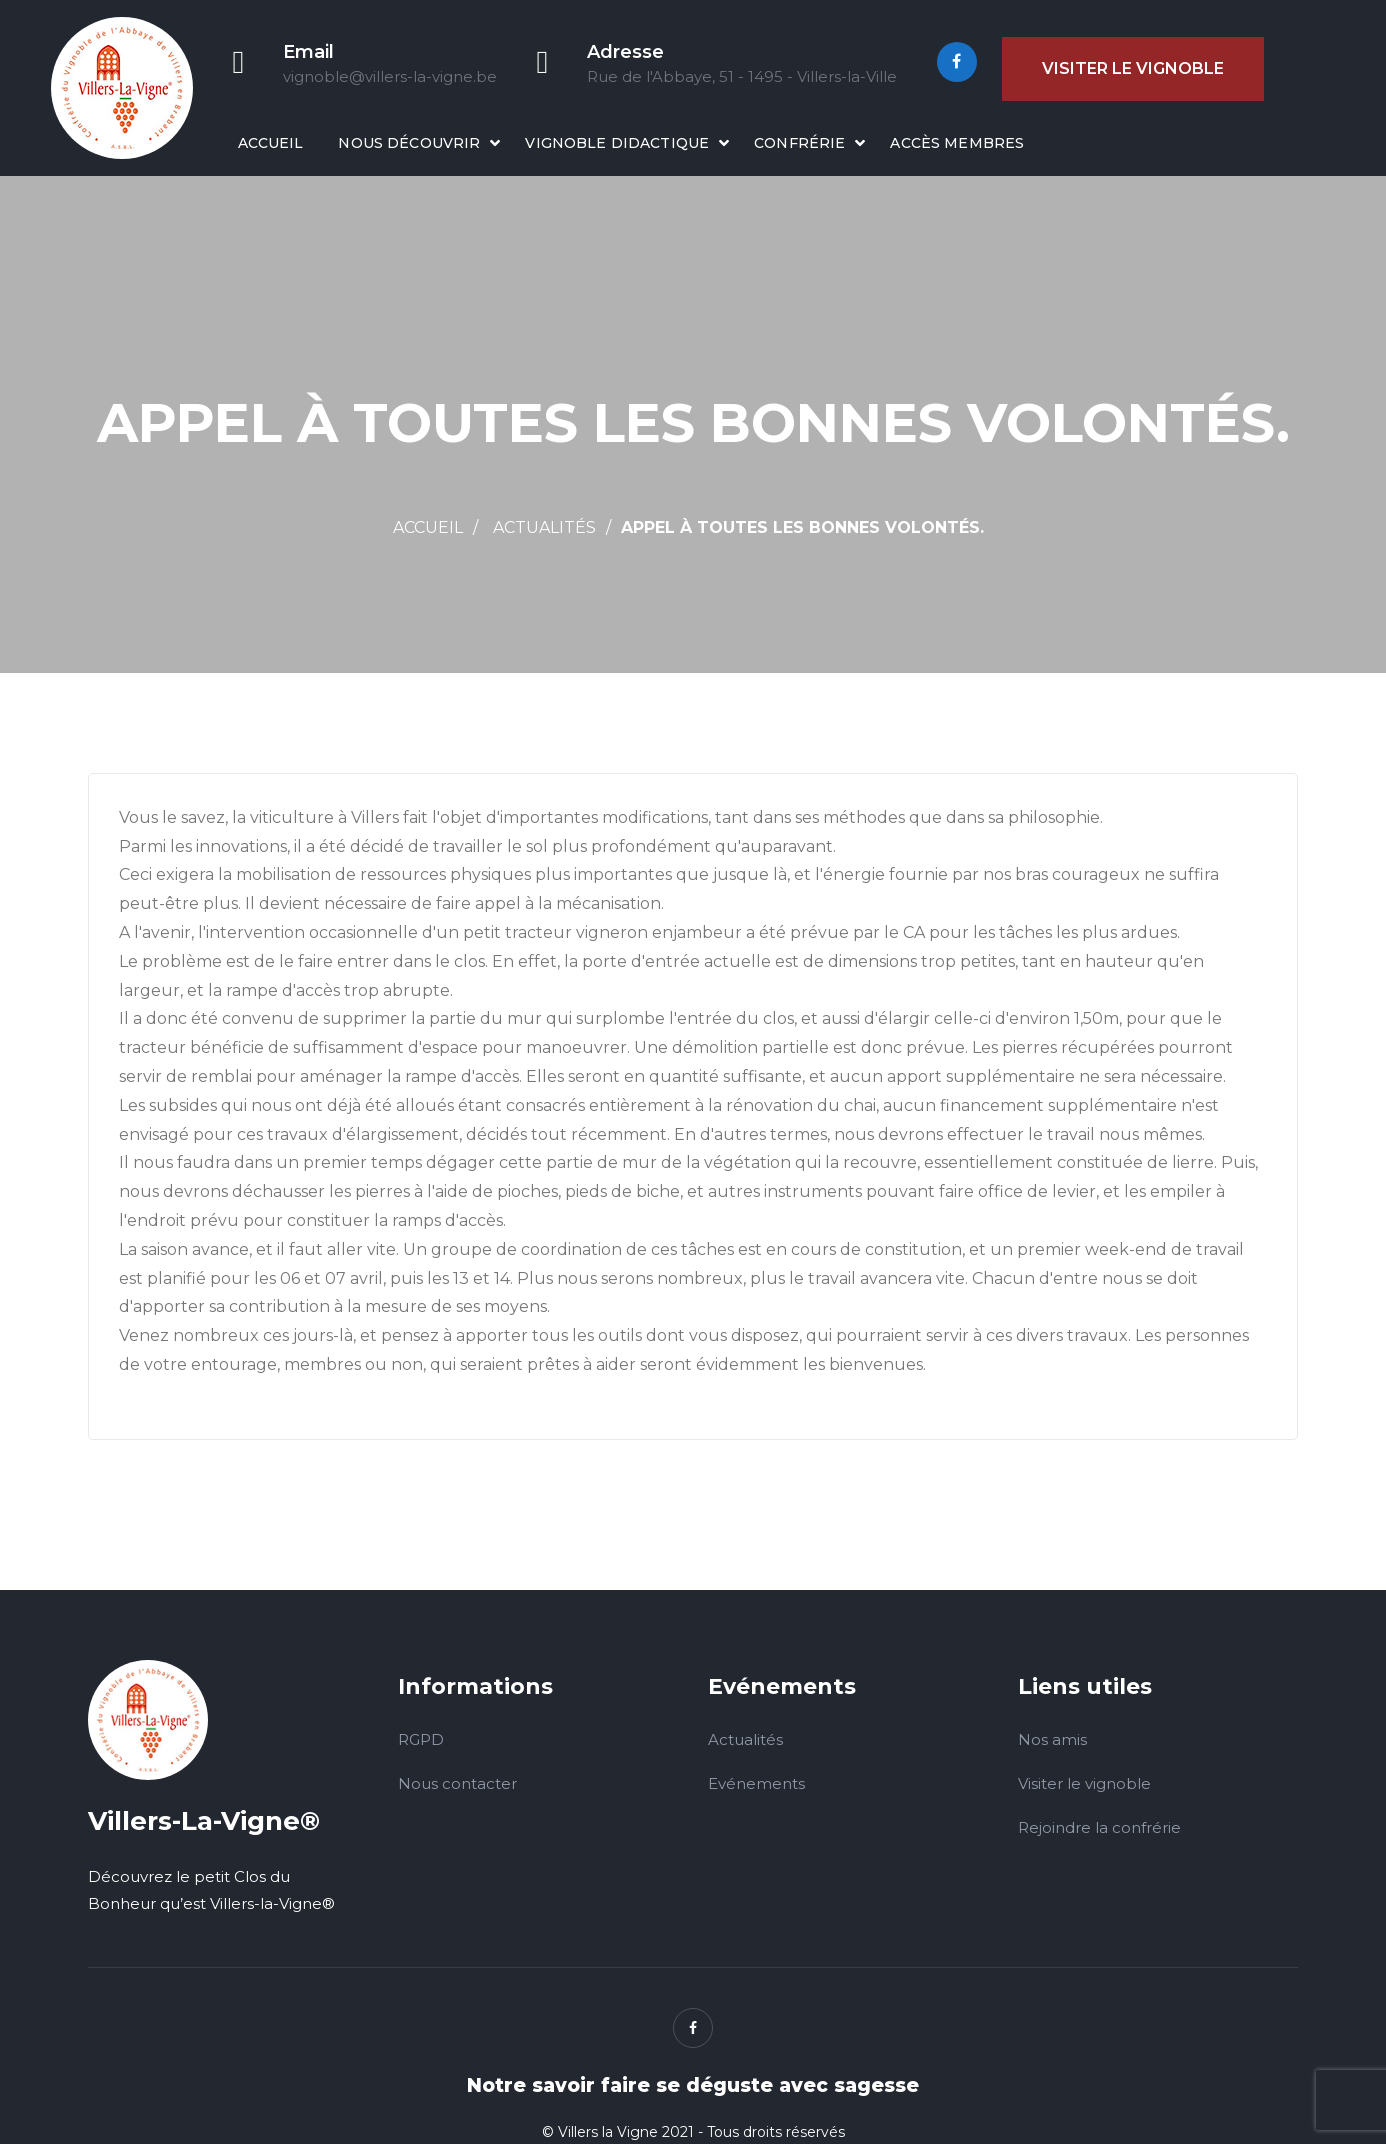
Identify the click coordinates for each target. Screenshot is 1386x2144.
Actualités (544, 527)
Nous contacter (457, 1783)
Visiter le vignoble (1133, 68)
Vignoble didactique (617, 143)
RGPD (421, 1739)
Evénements (756, 1783)
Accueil (271, 143)
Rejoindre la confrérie (1099, 1827)
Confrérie (799, 143)
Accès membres (957, 143)
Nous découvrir (409, 143)
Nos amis (1052, 1739)
